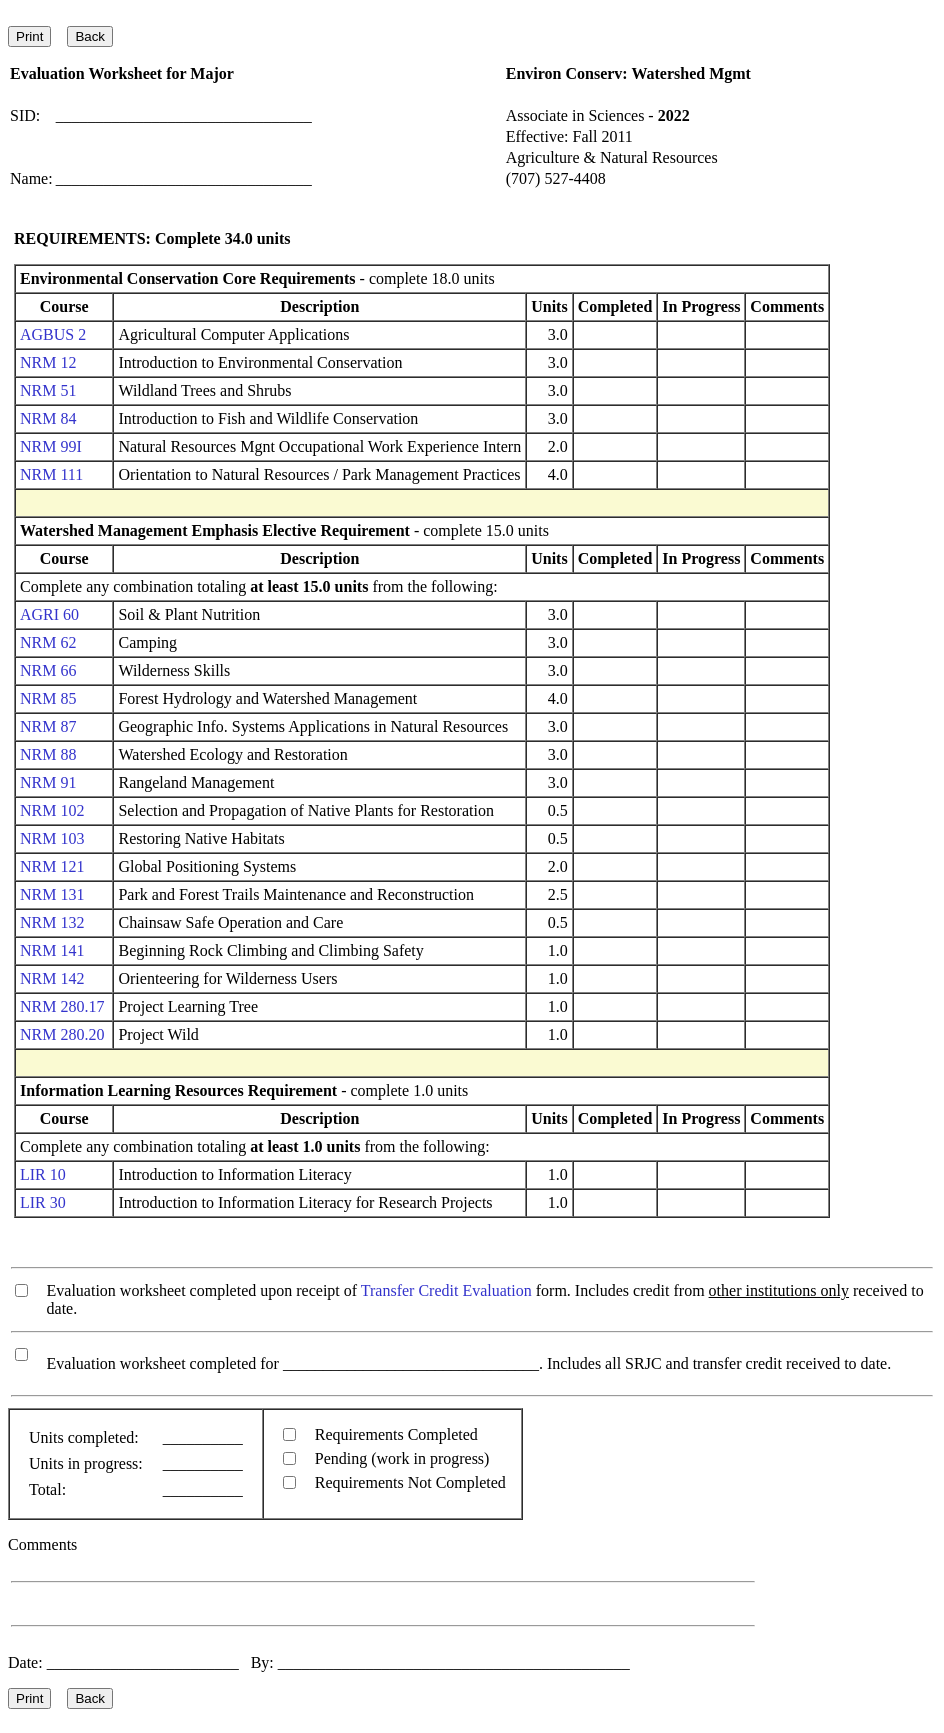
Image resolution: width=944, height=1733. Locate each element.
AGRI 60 (49, 614)
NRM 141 (52, 950)
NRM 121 (52, 866)
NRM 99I (51, 446)
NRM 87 (48, 726)
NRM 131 (52, 894)
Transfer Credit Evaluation (446, 1290)
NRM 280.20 (62, 1034)
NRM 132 (52, 922)
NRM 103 (52, 838)
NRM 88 (48, 754)
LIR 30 (43, 1202)
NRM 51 (48, 390)
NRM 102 (52, 810)
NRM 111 (51, 474)
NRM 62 (48, 642)
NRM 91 (48, 782)
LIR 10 (43, 1174)
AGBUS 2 (53, 334)
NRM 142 (52, 978)
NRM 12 (48, 362)
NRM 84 (48, 418)
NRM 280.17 (62, 1006)
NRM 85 (48, 698)
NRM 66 (48, 670)
